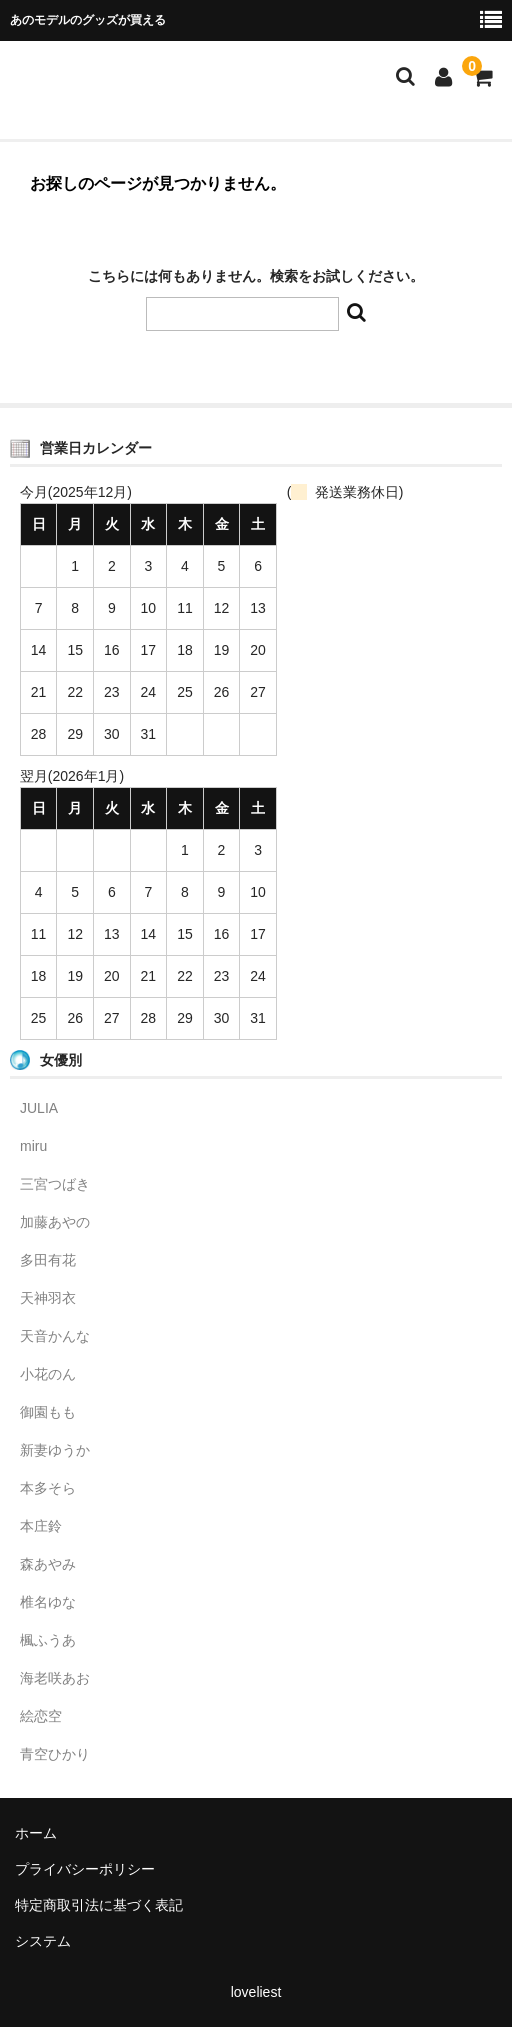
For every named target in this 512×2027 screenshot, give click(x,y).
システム (43, 1941)
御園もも (48, 1412)
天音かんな (55, 1336)
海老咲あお (55, 1678)
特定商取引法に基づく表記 (99, 1905)
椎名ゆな (48, 1602)
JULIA (39, 1108)
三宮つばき (55, 1184)
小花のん (48, 1374)
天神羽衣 (48, 1298)
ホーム (36, 1833)
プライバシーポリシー (85, 1869)
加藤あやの (55, 1222)
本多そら (48, 1488)
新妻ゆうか (55, 1450)
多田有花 (48, 1260)
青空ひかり (55, 1754)
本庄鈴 (41, 1526)
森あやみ (48, 1564)
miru (33, 1146)
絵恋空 (41, 1716)
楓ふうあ (48, 1640)
